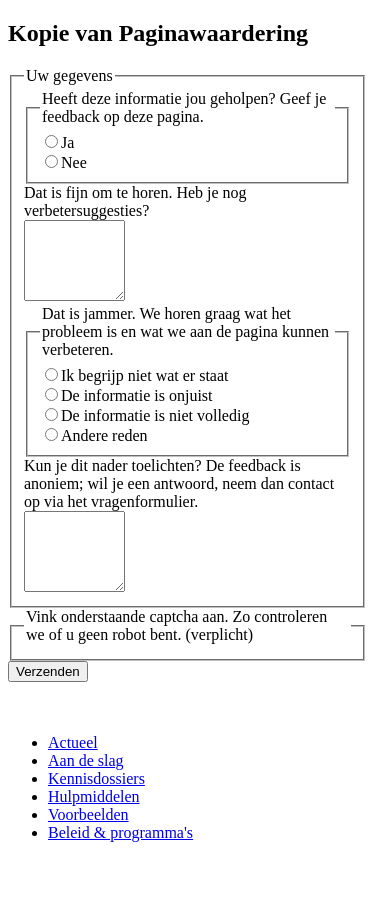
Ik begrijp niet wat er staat (145, 390)
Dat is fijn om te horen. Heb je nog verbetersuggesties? (135, 201)
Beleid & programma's (120, 862)
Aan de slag (86, 790)
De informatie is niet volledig (155, 430)
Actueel (73, 772)
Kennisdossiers (96, 808)
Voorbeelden (88, 844)
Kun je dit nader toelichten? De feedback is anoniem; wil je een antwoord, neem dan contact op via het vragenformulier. (179, 498)
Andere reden (104, 450)
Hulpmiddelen (94, 826)
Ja (67, 142)
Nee (74, 162)
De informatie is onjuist (137, 410)
